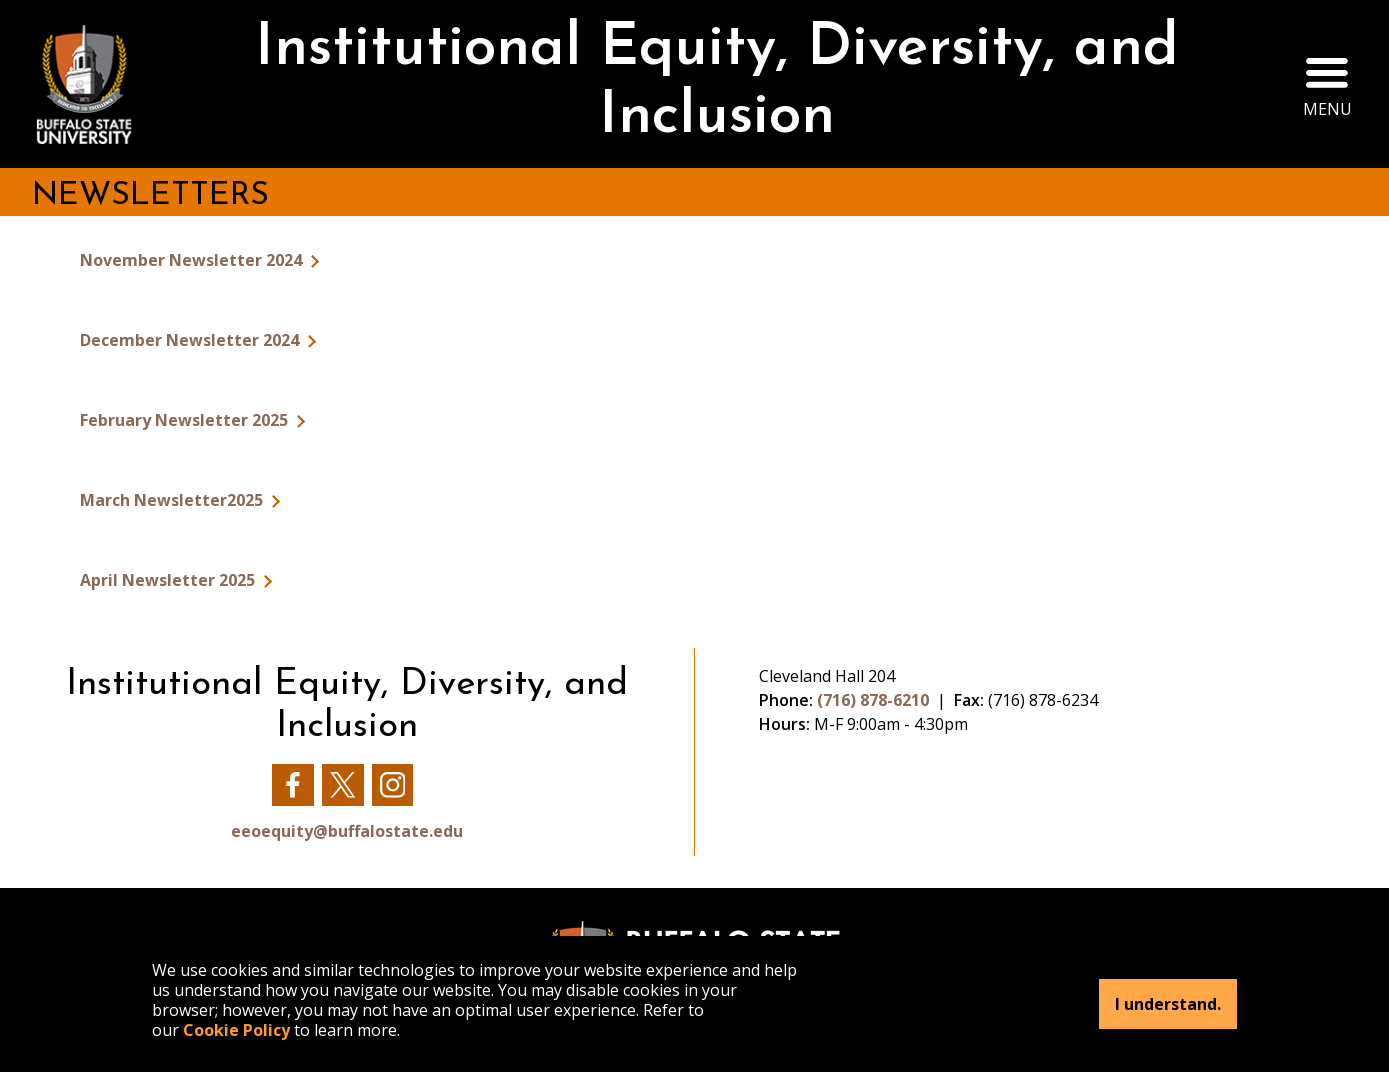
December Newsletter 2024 (191, 340)
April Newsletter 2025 (169, 580)
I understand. (1168, 1004)
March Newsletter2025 (173, 500)
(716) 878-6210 (873, 700)
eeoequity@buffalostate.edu (347, 831)
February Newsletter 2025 (186, 420)
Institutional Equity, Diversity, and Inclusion (717, 83)
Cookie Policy (236, 1030)
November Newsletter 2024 (193, 260)
